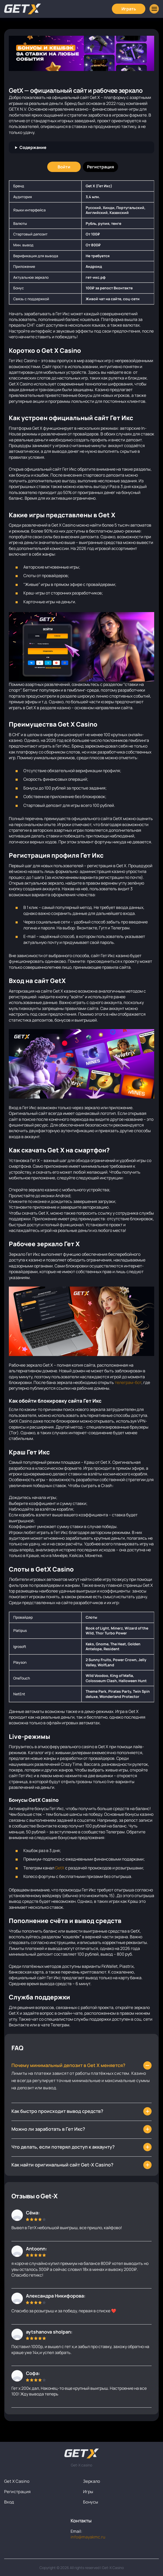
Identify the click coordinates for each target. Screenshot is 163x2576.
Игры (88, 2491)
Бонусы (90, 2502)
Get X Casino (17, 2481)
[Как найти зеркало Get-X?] (81, 2065)
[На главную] (81, 2453)
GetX (59, 1868)
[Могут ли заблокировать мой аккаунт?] (81, 2147)
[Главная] (22, 9)
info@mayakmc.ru (88, 2537)
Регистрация (17, 2491)
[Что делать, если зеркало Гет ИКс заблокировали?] (81, 2111)
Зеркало (91, 2481)
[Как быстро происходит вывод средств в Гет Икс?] (81, 2165)
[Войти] (64, 167)
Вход (9, 2502)
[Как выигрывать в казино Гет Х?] (81, 2129)
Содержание (32, 147)
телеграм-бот (128, 1382)
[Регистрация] (100, 167)
